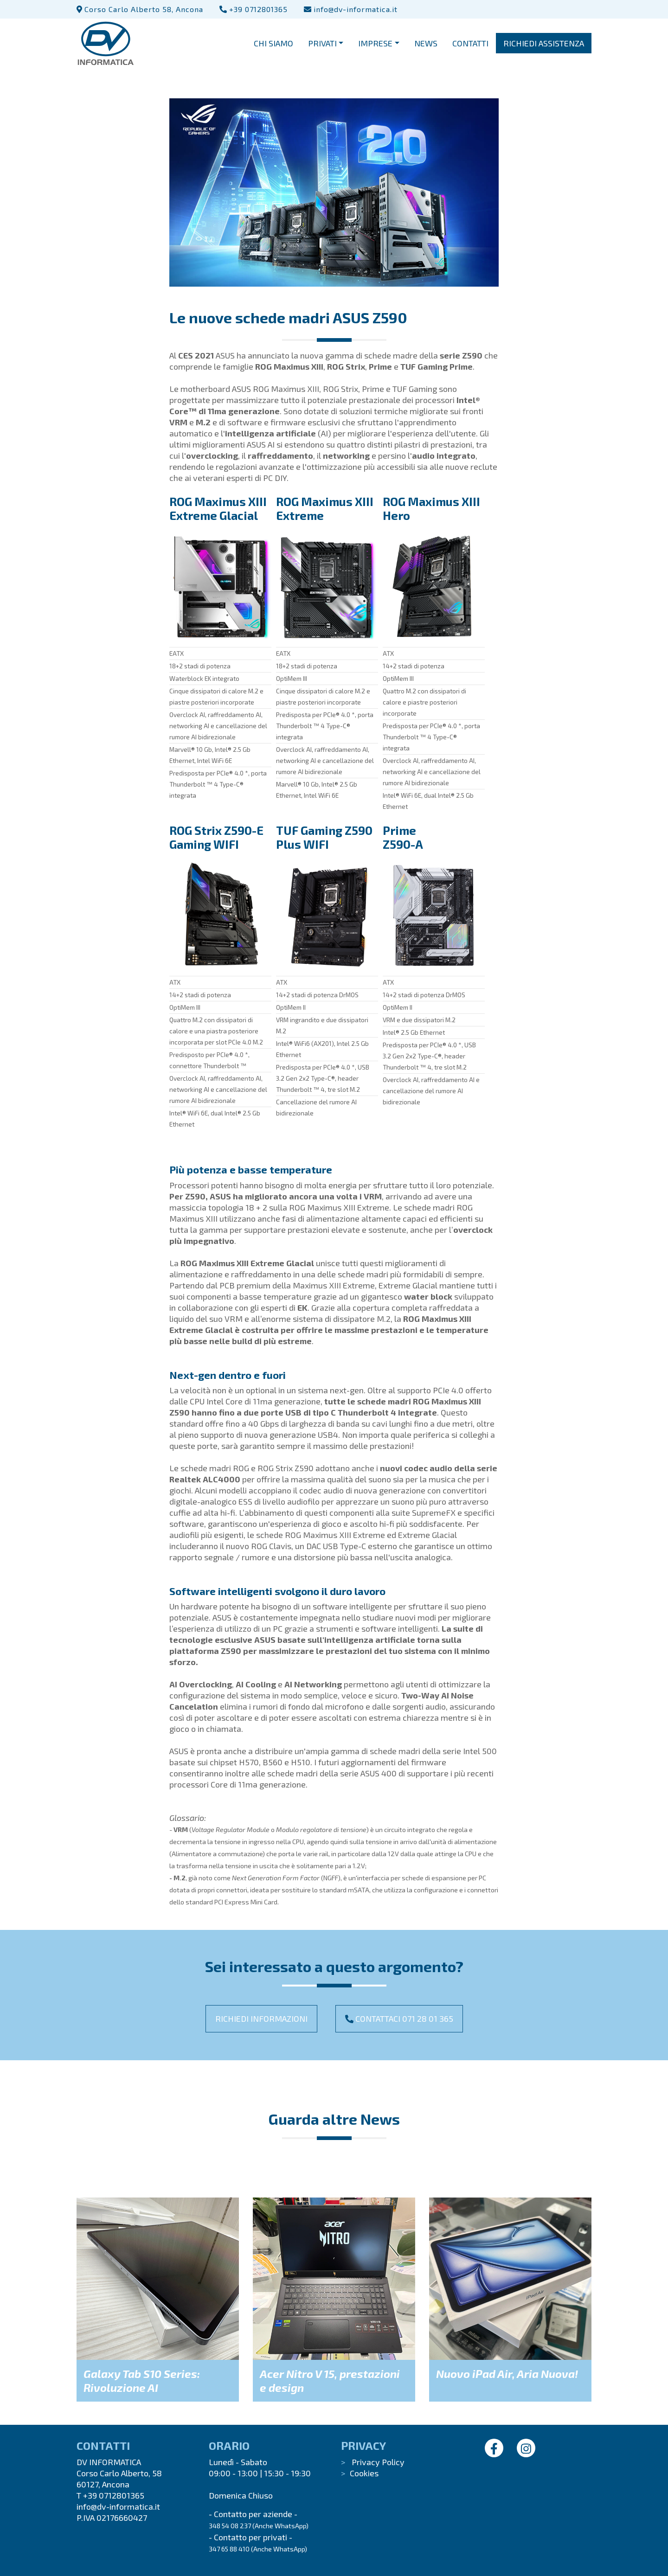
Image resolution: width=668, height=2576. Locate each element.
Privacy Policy (378, 2462)
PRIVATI (322, 47)
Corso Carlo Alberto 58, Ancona (140, 9)
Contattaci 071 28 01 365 (399, 2018)
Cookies (364, 2473)
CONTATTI (470, 47)
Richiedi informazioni (261, 2018)
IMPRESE (375, 47)
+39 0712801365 (253, 9)
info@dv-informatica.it (351, 9)
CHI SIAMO (273, 47)
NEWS (425, 47)
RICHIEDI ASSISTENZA (543, 47)
